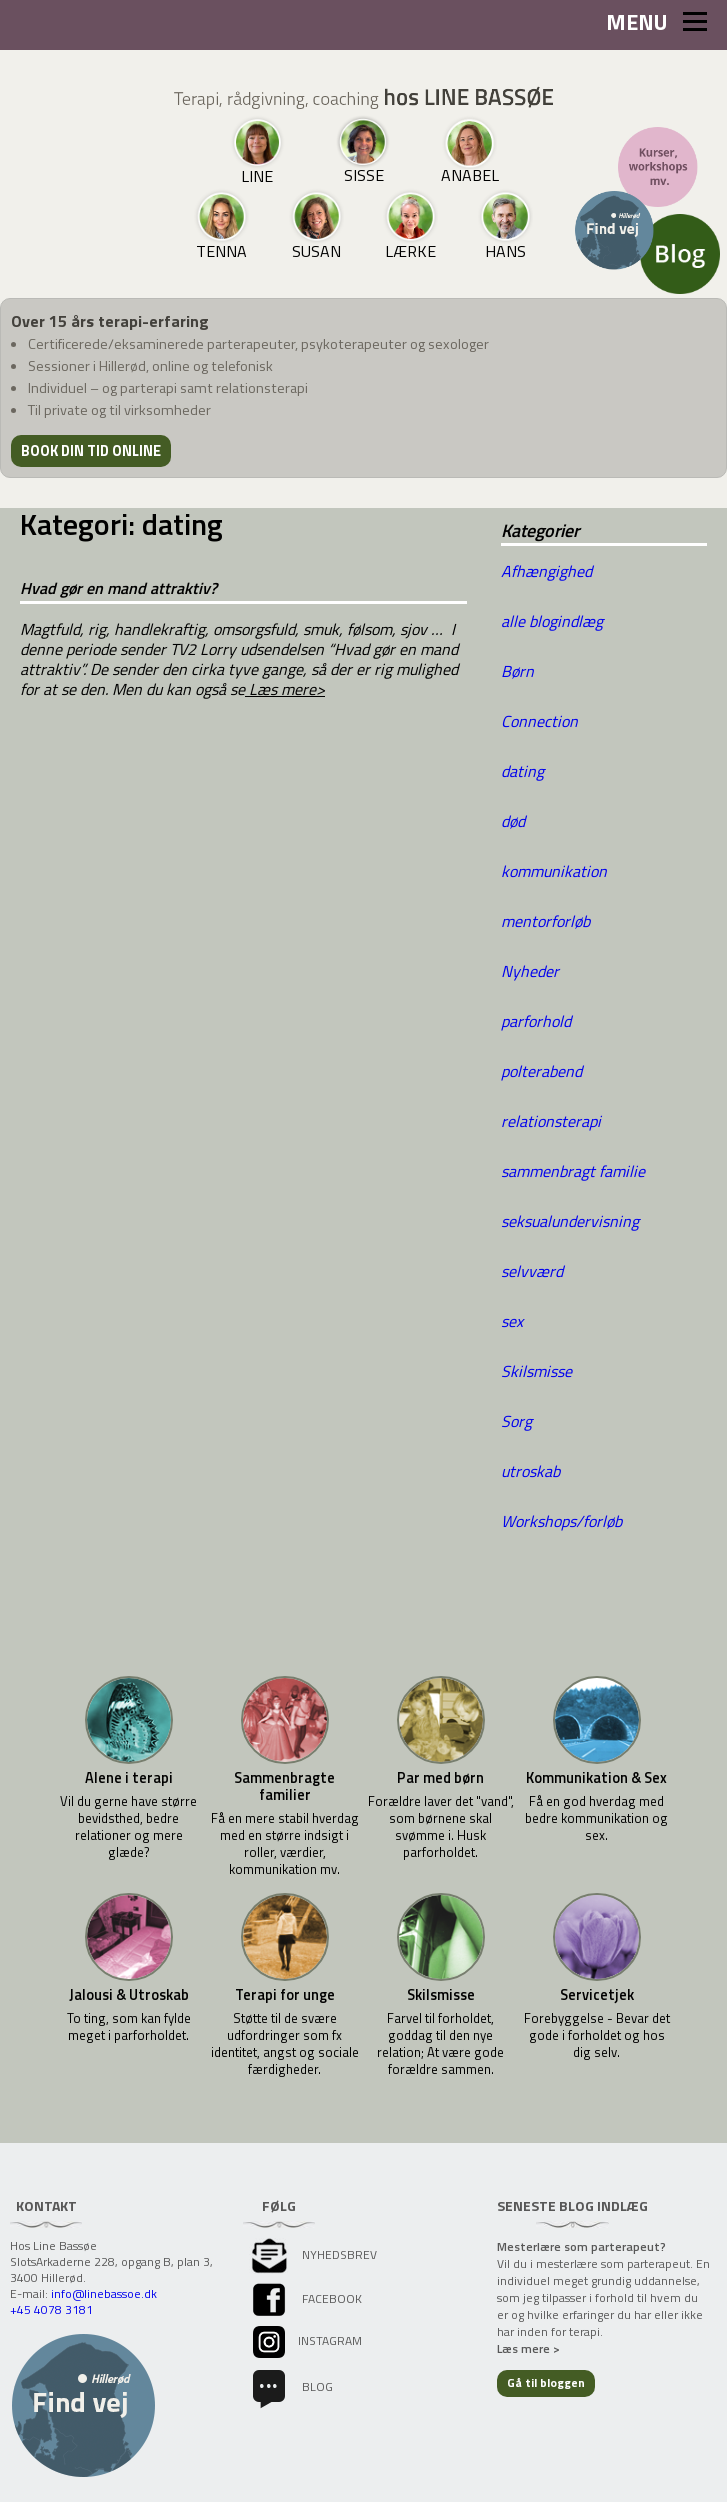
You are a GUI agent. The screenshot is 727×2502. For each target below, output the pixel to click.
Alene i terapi (129, 1778)
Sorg (516, 1421)
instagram (305, 2340)
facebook (305, 2298)
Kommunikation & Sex (596, 1778)
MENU (656, 22)
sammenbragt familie (573, 1171)
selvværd (532, 1271)
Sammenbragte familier (284, 1787)
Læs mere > (528, 2348)
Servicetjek (597, 1995)
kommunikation (554, 871)
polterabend (541, 1071)
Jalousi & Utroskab (129, 1995)
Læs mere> (285, 689)
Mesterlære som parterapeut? (581, 2246)
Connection (539, 721)
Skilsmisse (536, 1371)
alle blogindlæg (552, 621)
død (513, 821)
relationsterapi (551, 1121)
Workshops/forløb (561, 1521)
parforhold (536, 1021)
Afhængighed (546, 571)
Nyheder (530, 971)
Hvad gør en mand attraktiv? (118, 588)
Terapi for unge (285, 1995)
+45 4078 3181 (51, 2309)
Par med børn (440, 1778)
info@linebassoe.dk (104, 2293)
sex (512, 1321)
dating (522, 771)
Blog (291, 2386)
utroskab (530, 1471)
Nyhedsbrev (313, 2254)
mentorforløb (545, 921)
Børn (517, 671)
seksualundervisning (570, 1221)
